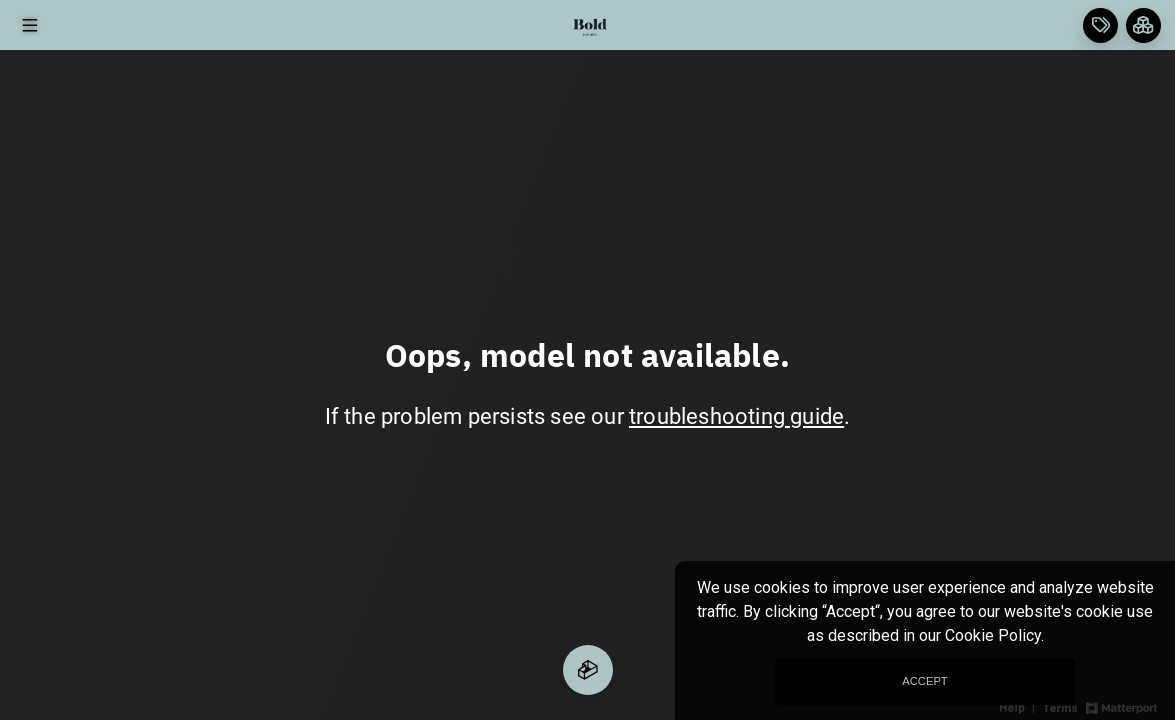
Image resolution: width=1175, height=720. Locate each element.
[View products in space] (29, 25)
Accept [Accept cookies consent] (924, 681)
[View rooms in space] (1143, 25)
